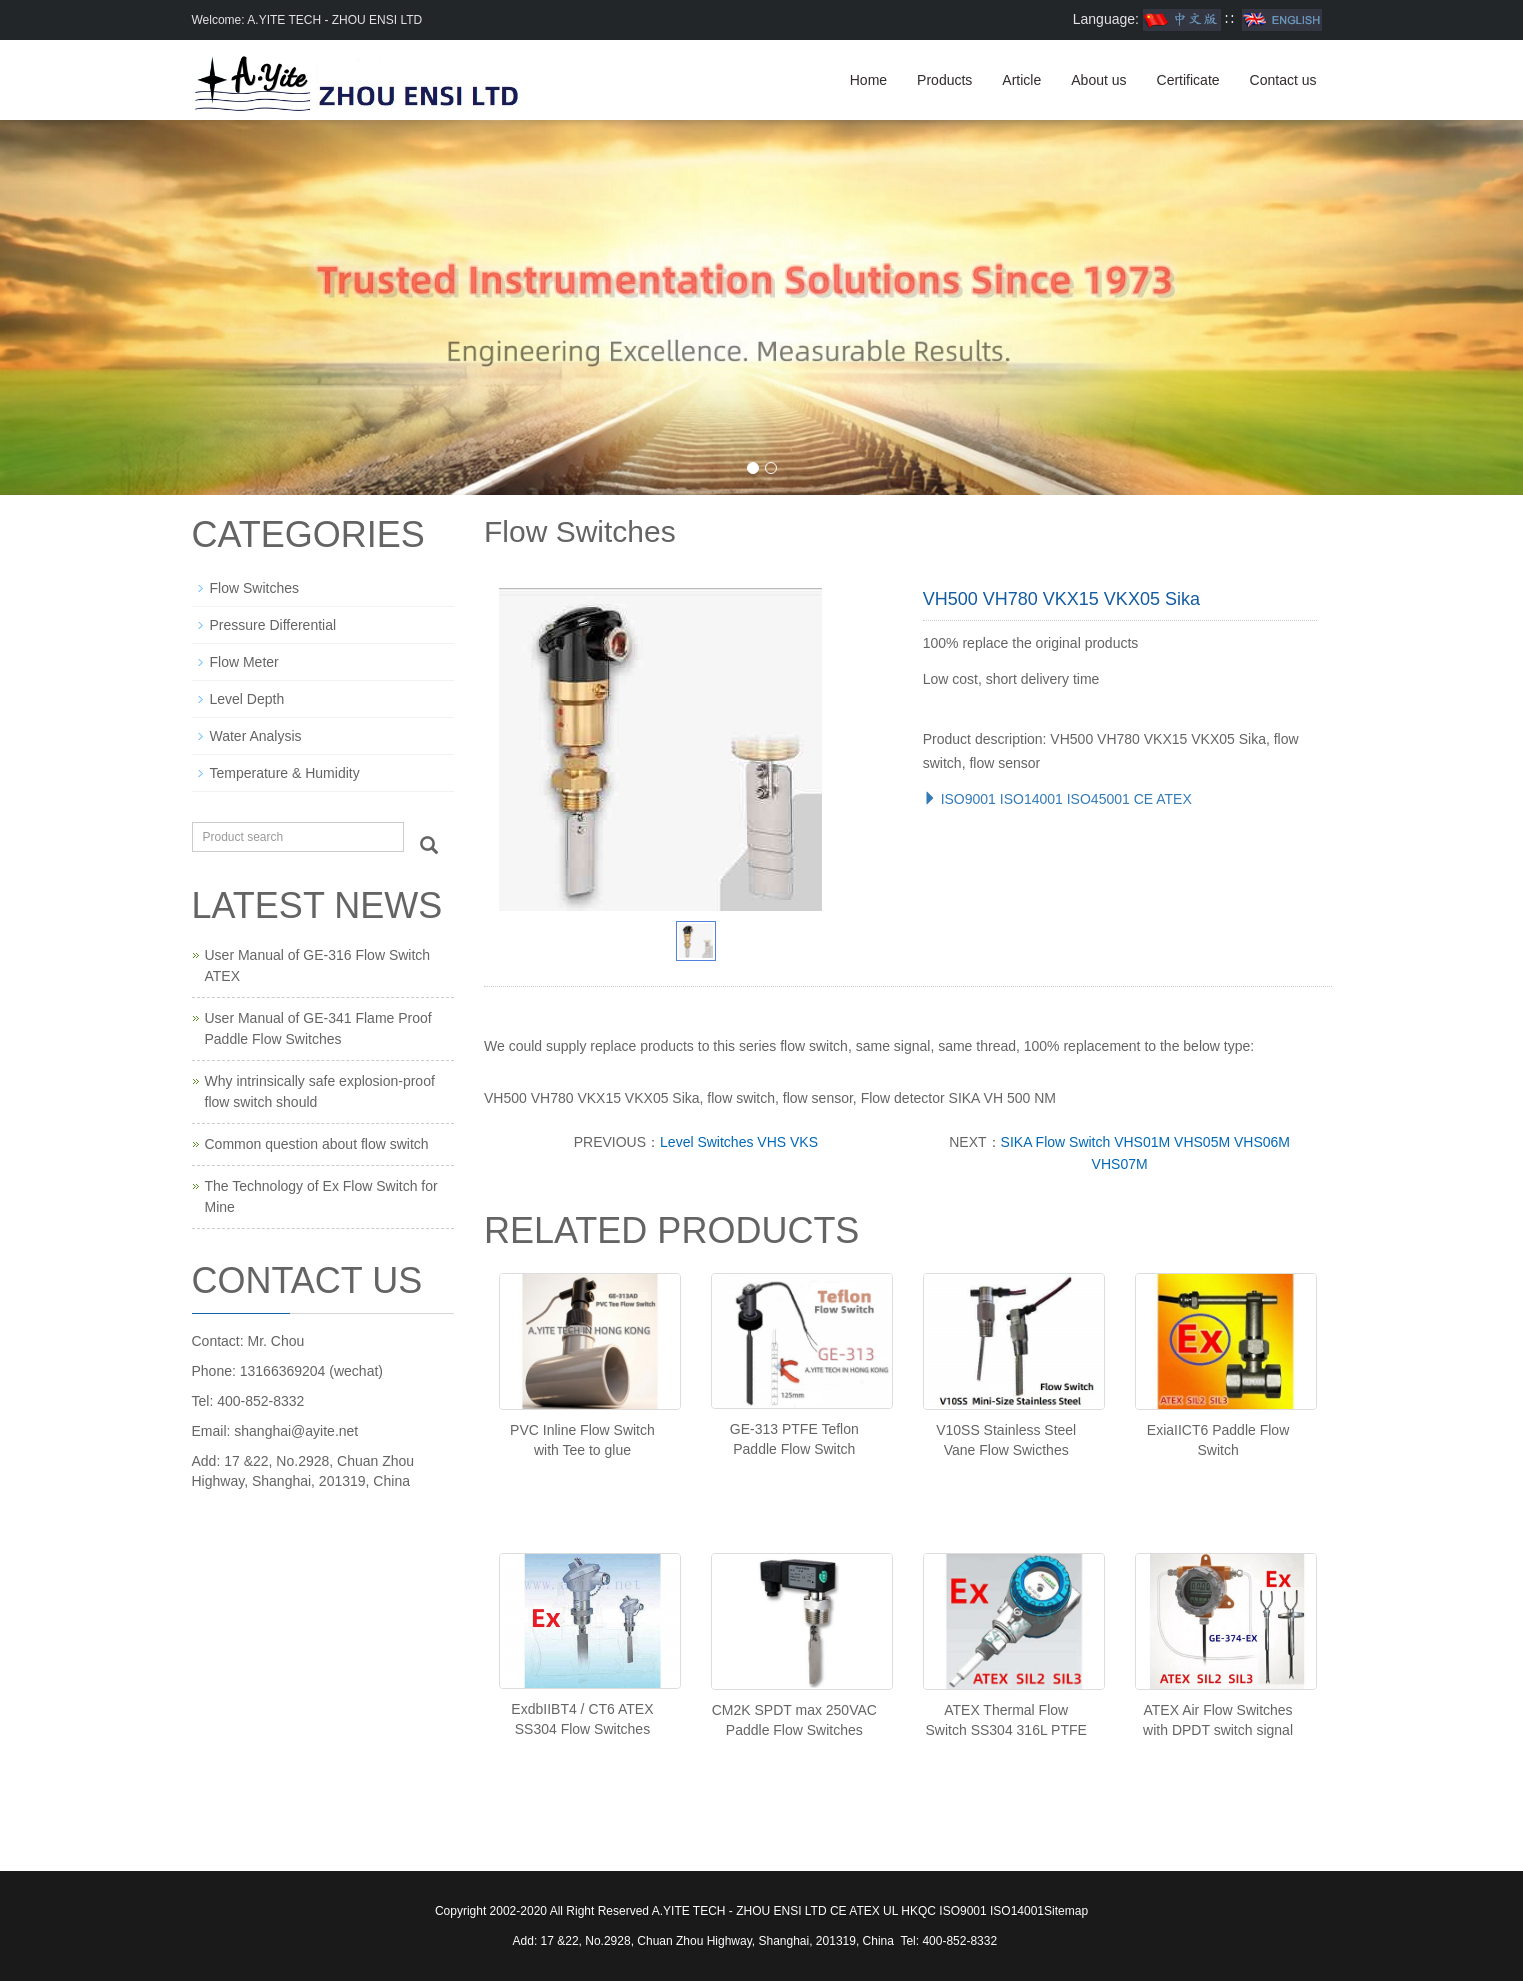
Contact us (1283, 80)
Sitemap (1066, 1911)
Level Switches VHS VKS (739, 1142)
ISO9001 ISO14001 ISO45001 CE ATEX (1057, 799)
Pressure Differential (273, 625)
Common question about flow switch (317, 1144)
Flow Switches (254, 588)
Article (1021, 80)
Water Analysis (256, 736)
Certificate (1188, 80)
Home (868, 80)
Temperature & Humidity (285, 773)
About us (1098, 80)
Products (944, 80)
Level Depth (247, 699)
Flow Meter (244, 662)
